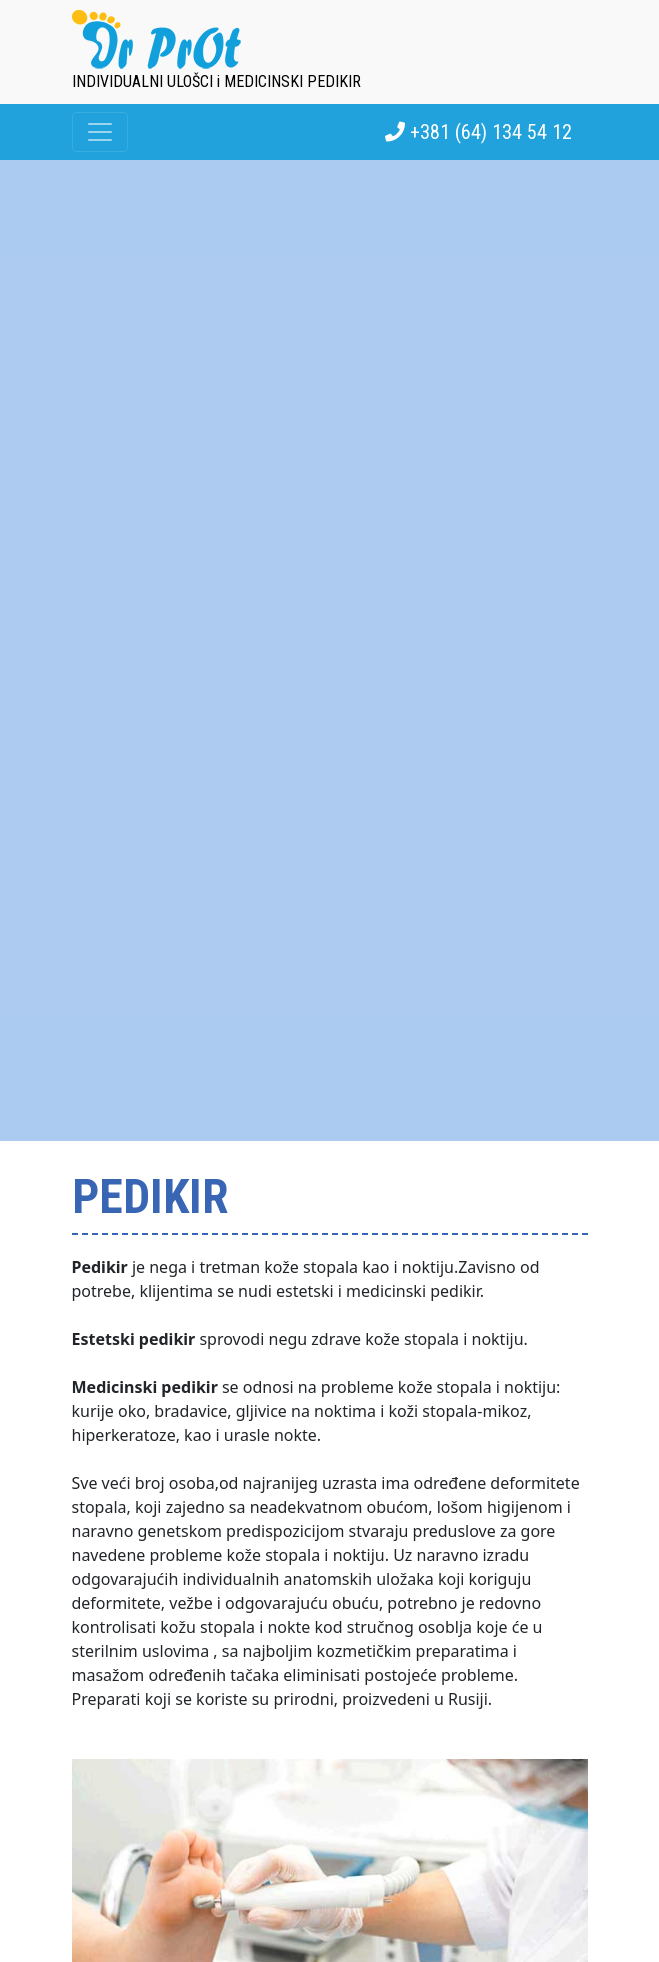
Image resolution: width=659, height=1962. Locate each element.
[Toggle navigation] (100, 132)
